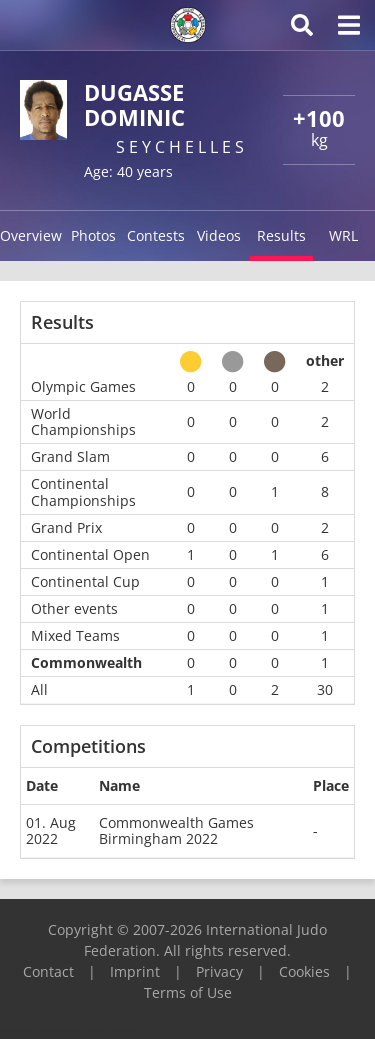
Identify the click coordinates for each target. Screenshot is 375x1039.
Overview (31, 235)
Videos (219, 235)
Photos (93, 235)
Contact (48, 971)
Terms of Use (188, 992)
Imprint (135, 971)
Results (281, 235)
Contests (156, 235)
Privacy (219, 971)
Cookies (304, 971)
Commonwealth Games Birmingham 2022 (176, 830)
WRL (343, 235)
